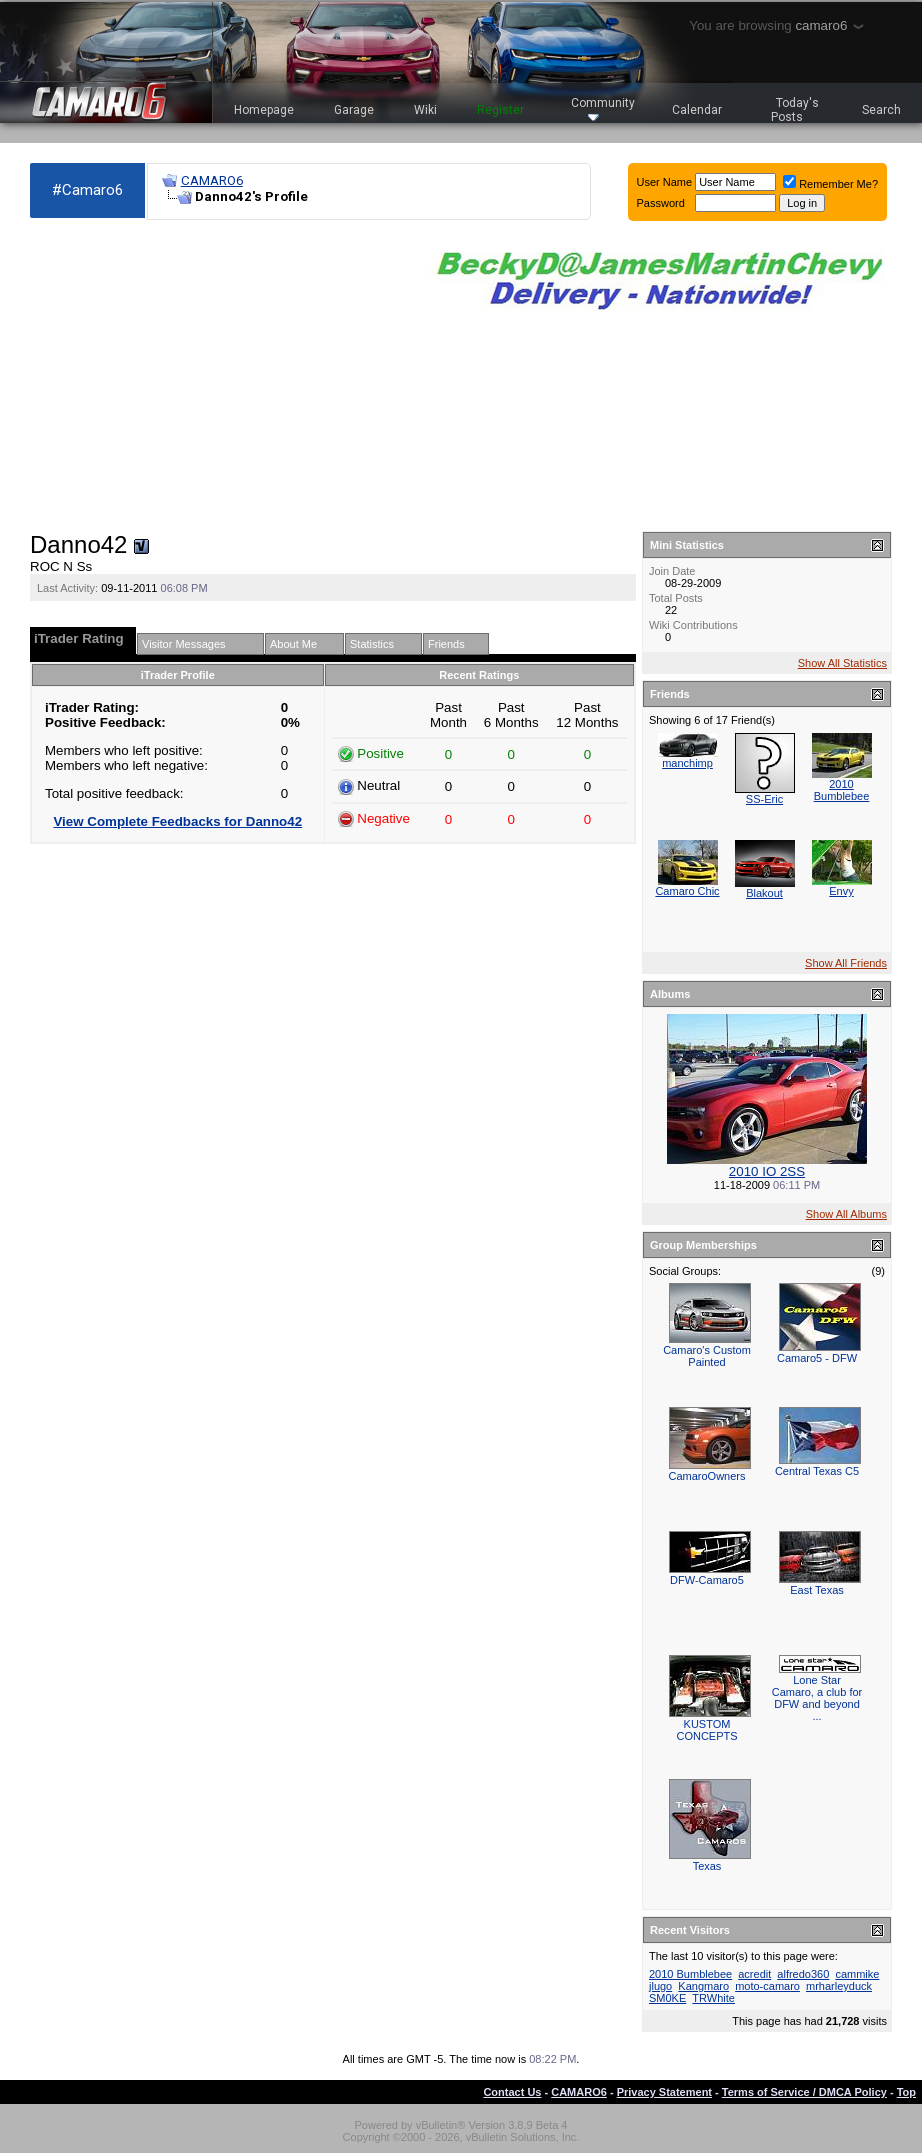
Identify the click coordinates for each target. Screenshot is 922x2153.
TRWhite (713, 1998)
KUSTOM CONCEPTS (706, 1730)
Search (881, 110)
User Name (665, 182)
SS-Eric (764, 799)
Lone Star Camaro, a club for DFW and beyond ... (817, 1698)
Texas (707, 1866)
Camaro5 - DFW (817, 1358)
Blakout (764, 893)
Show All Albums (846, 1214)
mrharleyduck (839, 1986)
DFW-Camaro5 (707, 1580)
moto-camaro (767, 1986)
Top (906, 2092)
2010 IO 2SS (767, 1171)
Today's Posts (795, 110)
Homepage (264, 110)
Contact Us (512, 2092)
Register (500, 110)
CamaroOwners (706, 1476)
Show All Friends (846, 963)
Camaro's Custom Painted (707, 1356)
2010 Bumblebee (842, 790)
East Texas (817, 1590)
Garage (354, 110)
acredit (754, 1974)
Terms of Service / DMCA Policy (804, 2092)
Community (603, 108)
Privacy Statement (664, 2092)
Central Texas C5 (817, 1471)
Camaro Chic (687, 891)
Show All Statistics (842, 663)
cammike (857, 1974)
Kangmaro (703, 1986)
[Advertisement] (217, 376)
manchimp (687, 763)
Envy (841, 891)
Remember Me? (830, 184)
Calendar (697, 110)
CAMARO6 (212, 180)
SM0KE (667, 1998)
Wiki (425, 110)
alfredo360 (803, 1974)
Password (661, 203)
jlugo (660, 1986)
